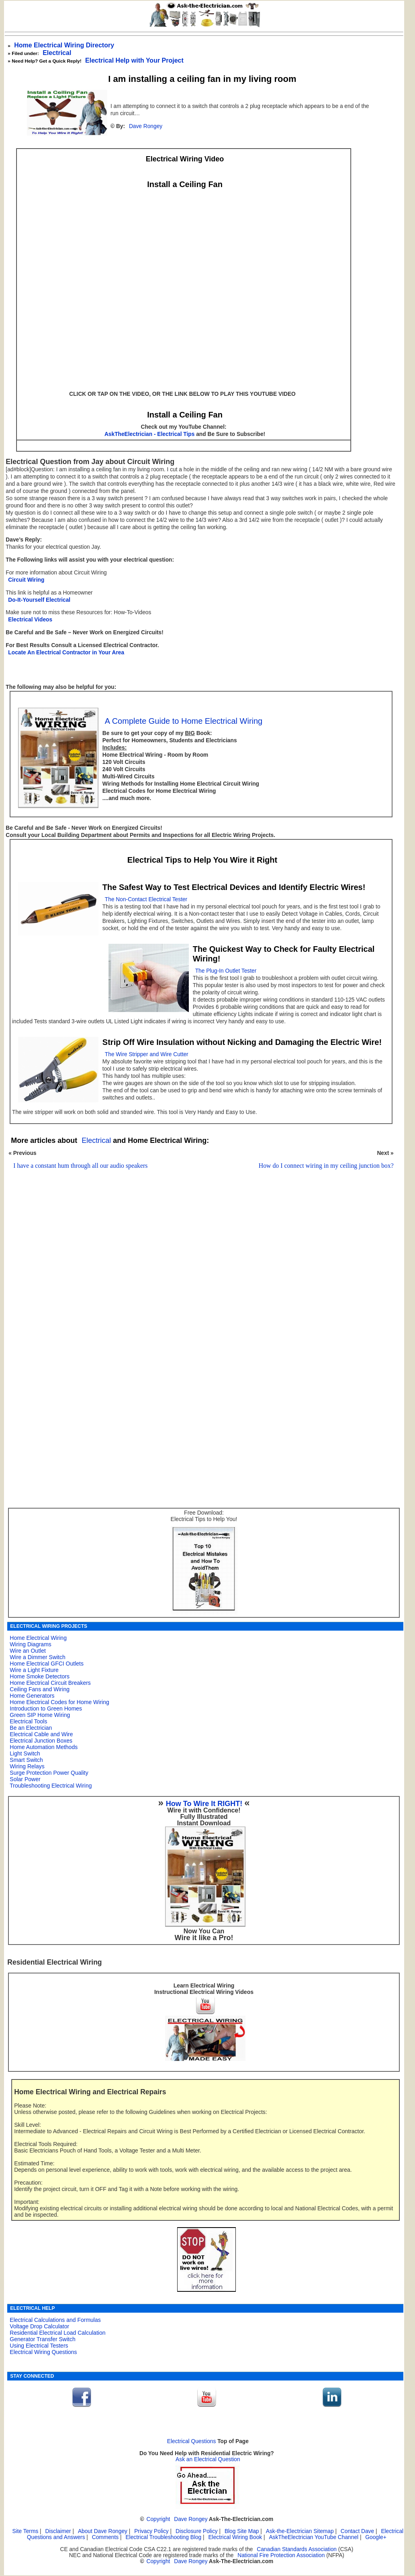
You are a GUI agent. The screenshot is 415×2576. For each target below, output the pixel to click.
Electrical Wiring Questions (43, 2352)
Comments (105, 2537)
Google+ (375, 2537)
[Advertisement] (199, 1282)
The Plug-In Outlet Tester (226, 971)
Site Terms (25, 2531)
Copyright (158, 2519)
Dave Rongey (145, 126)
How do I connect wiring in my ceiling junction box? (326, 1165)
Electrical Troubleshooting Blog (163, 2537)
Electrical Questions (191, 2441)
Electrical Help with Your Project (134, 60)
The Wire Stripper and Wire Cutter (146, 1054)
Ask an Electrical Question (208, 2459)
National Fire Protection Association (281, 2555)
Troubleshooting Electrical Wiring (51, 1785)
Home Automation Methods (44, 1747)
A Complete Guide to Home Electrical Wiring (183, 721)
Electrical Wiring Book (235, 2537)
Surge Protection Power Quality (49, 1773)
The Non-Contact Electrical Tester (146, 899)
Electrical (57, 52)
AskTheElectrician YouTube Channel (313, 2537)
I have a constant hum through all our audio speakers (80, 1165)
